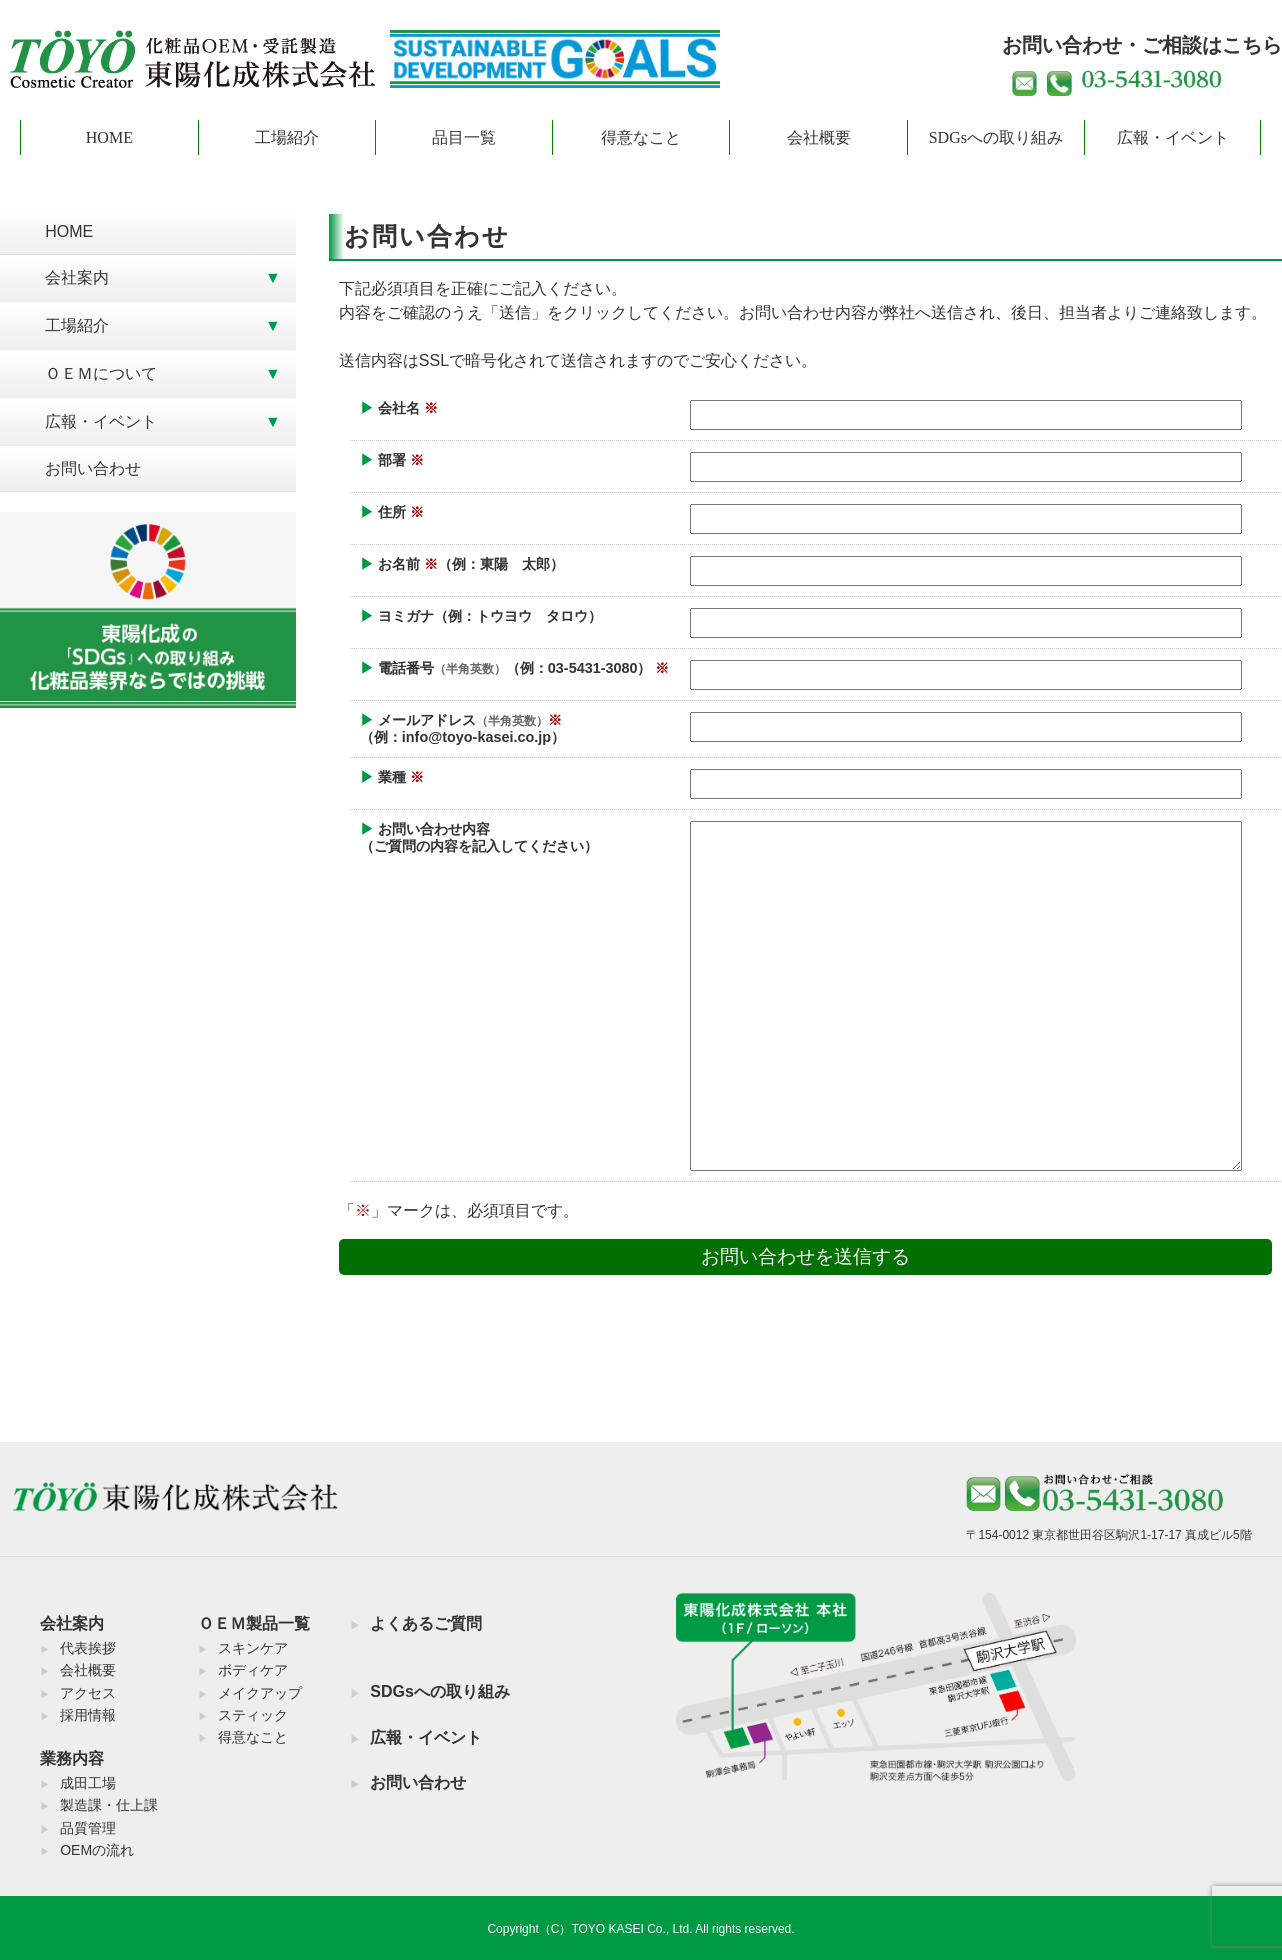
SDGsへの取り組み (996, 137)
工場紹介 (287, 137)
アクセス (88, 1693)
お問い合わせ (93, 468)
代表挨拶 (88, 1648)
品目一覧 (464, 137)
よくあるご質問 (426, 1623)
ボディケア (253, 1670)
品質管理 (88, 1828)
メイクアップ (260, 1693)
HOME (109, 137)
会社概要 (819, 137)
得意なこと (641, 137)
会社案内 (77, 277)
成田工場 (88, 1783)
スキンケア (253, 1648)
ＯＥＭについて (101, 373)
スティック (253, 1715)
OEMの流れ (97, 1850)
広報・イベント (1173, 137)
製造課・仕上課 (109, 1805)
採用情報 (88, 1715)
